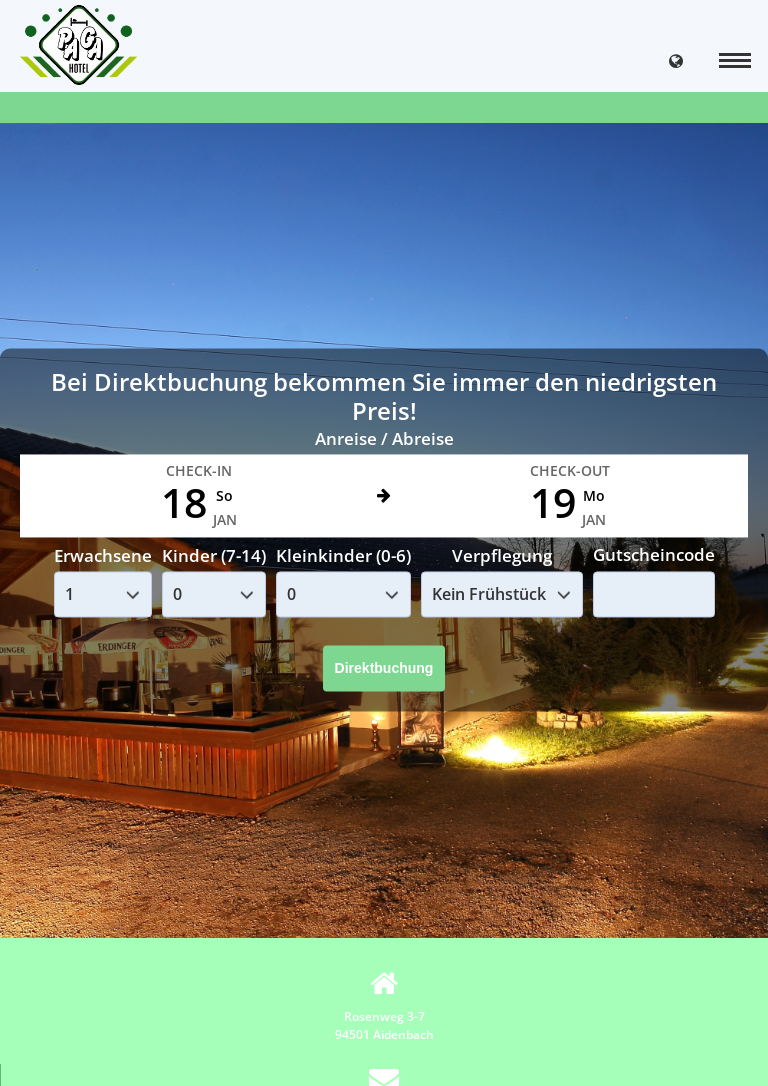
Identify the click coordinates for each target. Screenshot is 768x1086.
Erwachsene (103, 555)
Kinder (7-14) (214, 555)
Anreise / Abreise (384, 438)
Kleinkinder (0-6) (343, 555)
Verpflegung (502, 555)
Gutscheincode (654, 555)
